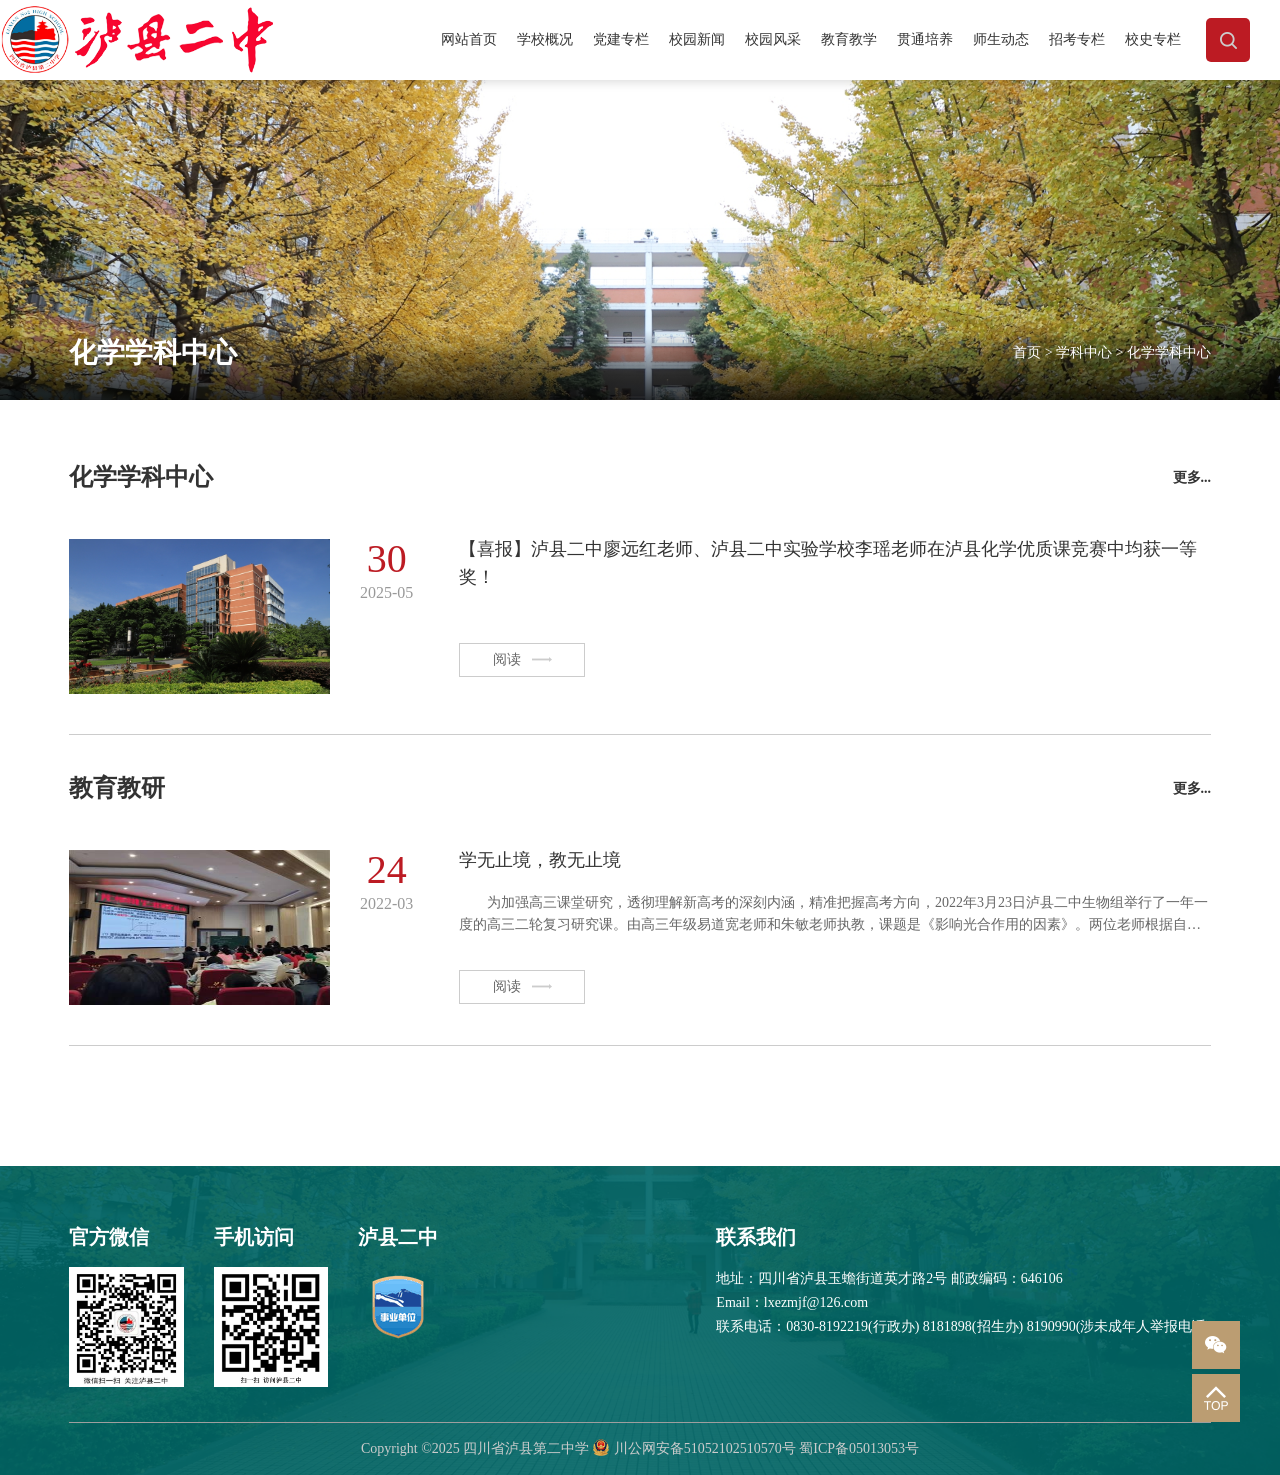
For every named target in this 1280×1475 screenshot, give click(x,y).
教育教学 (849, 39)
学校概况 (545, 39)
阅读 (522, 659)
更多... (1192, 477)
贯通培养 (925, 39)
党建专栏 (621, 39)
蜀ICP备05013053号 (859, 1448)
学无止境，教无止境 (540, 860)
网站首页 (469, 39)
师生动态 (1001, 39)
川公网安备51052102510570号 (705, 1448)
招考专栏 (1077, 39)
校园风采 (773, 39)
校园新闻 (697, 39)
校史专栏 (1153, 39)
